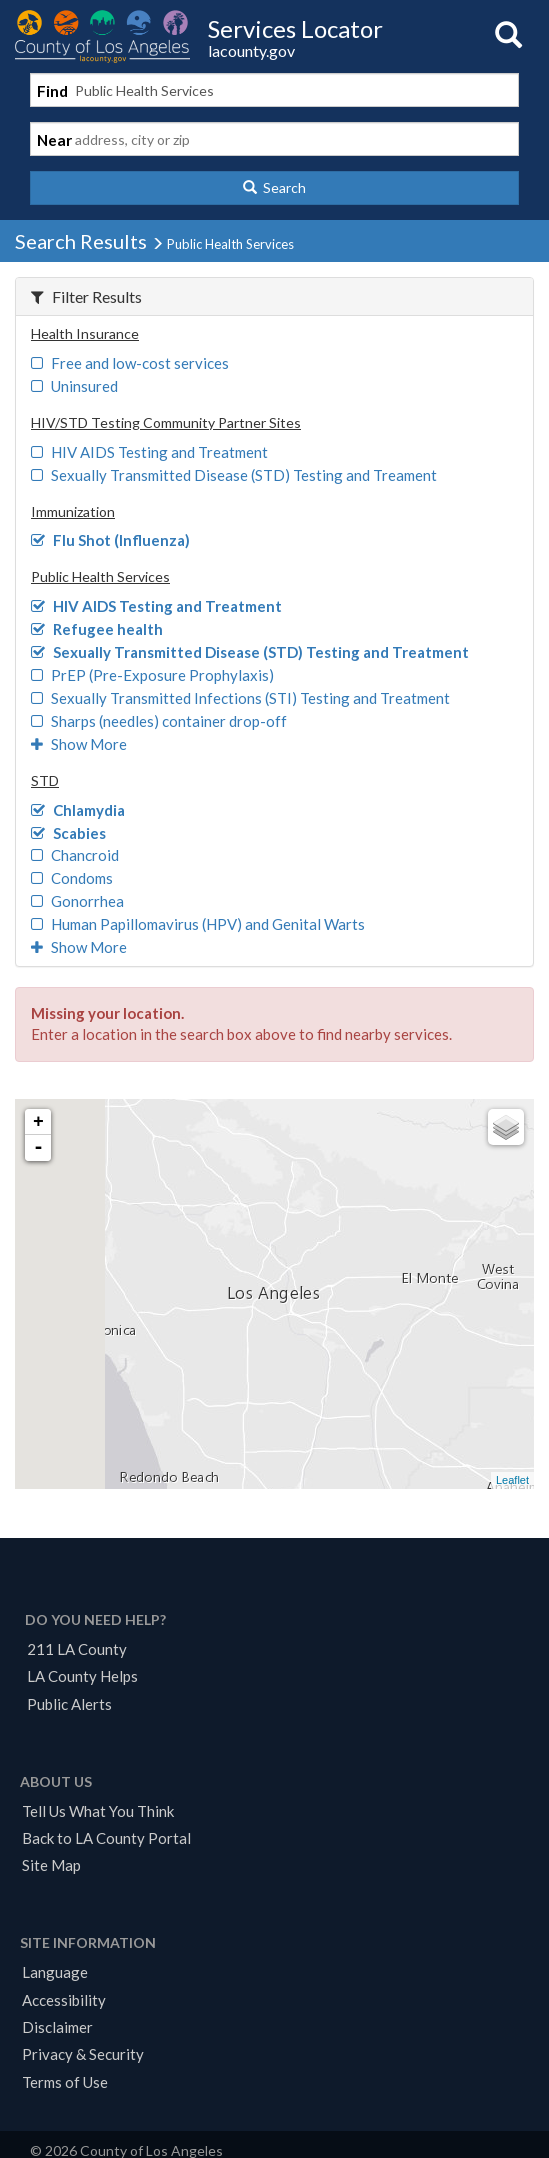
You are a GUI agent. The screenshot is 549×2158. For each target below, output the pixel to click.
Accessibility (64, 2000)
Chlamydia (78, 810)
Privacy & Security (83, 2054)
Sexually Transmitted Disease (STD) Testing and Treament (234, 475)
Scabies (68, 833)
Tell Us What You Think (98, 1811)
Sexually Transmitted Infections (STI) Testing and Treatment (240, 698)
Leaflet (512, 1480)
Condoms (72, 878)
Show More (79, 744)
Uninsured (74, 386)
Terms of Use (65, 2082)
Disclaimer (57, 2027)
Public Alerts (69, 1704)
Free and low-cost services (130, 363)
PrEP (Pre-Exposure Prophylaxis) (152, 675)
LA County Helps (82, 1676)
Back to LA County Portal (106, 1838)
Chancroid (75, 855)
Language (55, 1972)
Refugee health (97, 629)
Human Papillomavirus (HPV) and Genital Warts (198, 924)
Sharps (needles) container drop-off (159, 721)
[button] (274, 188)
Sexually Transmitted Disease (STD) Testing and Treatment (250, 652)
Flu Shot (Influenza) (110, 540)
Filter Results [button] (86, 296)
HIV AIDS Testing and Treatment (149, 452)
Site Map (51, 1865)
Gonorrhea (77, 901)
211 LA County (77, 1649)
